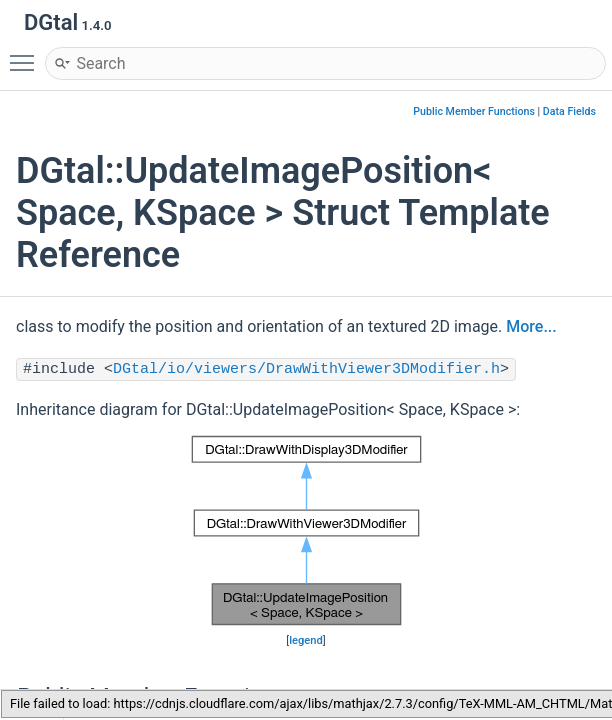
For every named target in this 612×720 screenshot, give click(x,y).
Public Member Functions (474, 111)
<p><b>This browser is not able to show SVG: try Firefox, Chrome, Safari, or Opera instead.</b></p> (306, 530)
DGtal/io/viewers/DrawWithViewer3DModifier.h (306, 369)
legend (306, 640)
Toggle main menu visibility (27, 54)
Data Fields (569, 111)
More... (531, 326)
